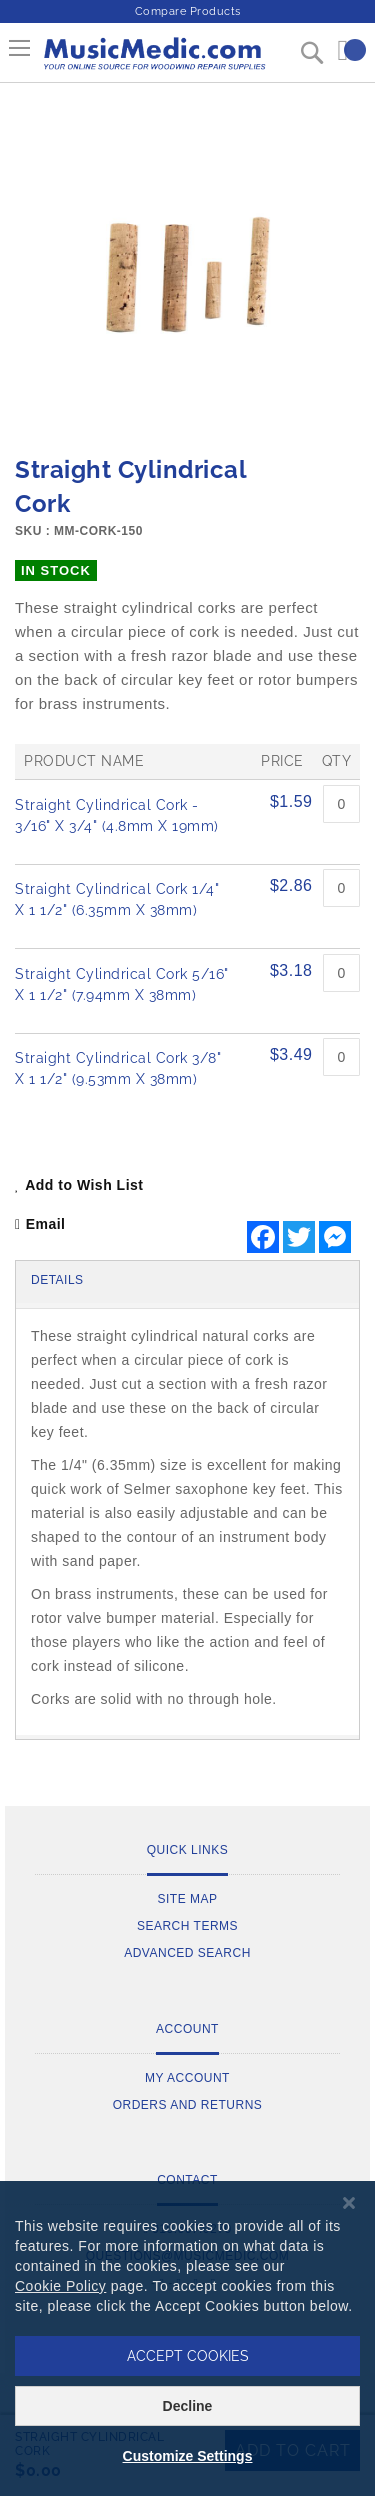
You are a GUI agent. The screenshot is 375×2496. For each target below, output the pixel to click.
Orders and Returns (188, 2105)
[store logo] (153, 61)
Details (57, 1280)
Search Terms (187, 1926)
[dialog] (187, 2338)
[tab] (187, 1282)
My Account (187, 2078)
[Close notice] (349, 2203)
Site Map (187, 1899)
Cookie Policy (60, 2286)
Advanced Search (187, 1953)
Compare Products (188, 11)
